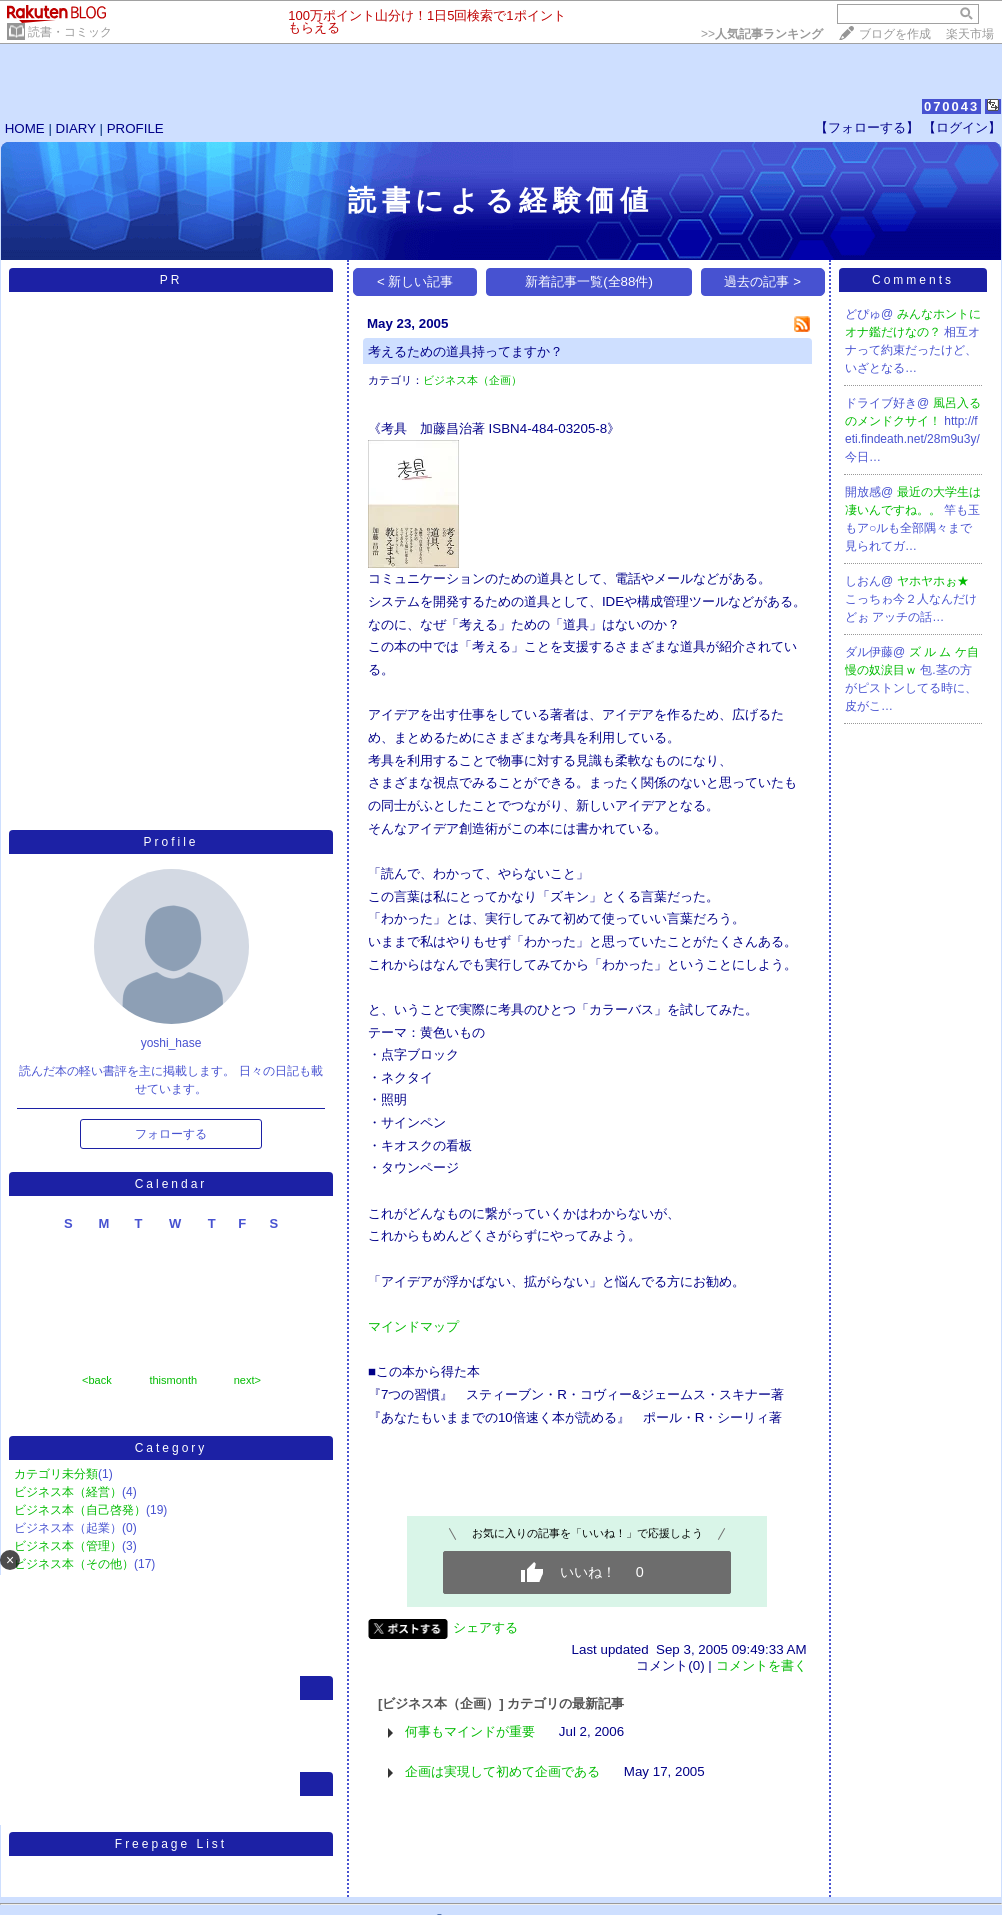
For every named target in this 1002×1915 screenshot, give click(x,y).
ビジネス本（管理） (68, 1546)
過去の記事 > (762, 281)
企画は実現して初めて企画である (502, 1771)
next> (247, 1380)
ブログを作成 (895, 34)
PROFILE (135, 128)
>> (762, 34)
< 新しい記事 (415, 281)
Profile (170, 842)
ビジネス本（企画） (472, 380)
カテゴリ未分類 (56, 1474)
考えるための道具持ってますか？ (465, 351)
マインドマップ (413, 1326)
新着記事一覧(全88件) (589, 281)
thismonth (173, 1380)
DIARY (76, 128)
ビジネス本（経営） (68, 1492)
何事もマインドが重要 (470, 1731)
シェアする (485, 1627)
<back (97, 1380)
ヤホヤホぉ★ (933, 581)
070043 (951, 106)
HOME (25, 128)
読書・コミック (70, 32)
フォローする (171, 1134)
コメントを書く (761, 1665)
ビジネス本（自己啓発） (80, 1510)
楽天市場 (970, 34)
